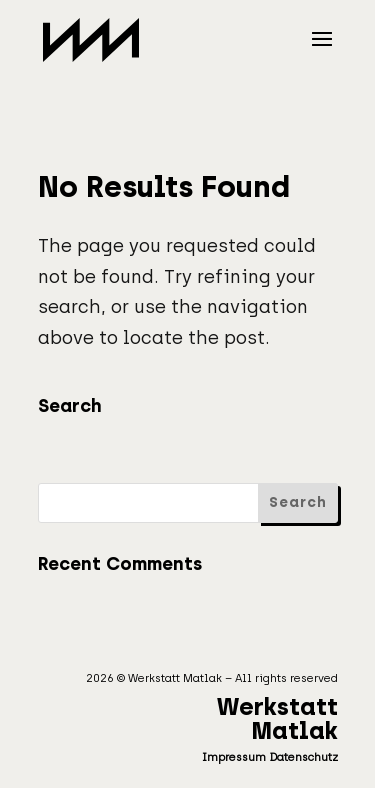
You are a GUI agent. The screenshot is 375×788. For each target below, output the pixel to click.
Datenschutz (303, 757)
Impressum (234, 757)
